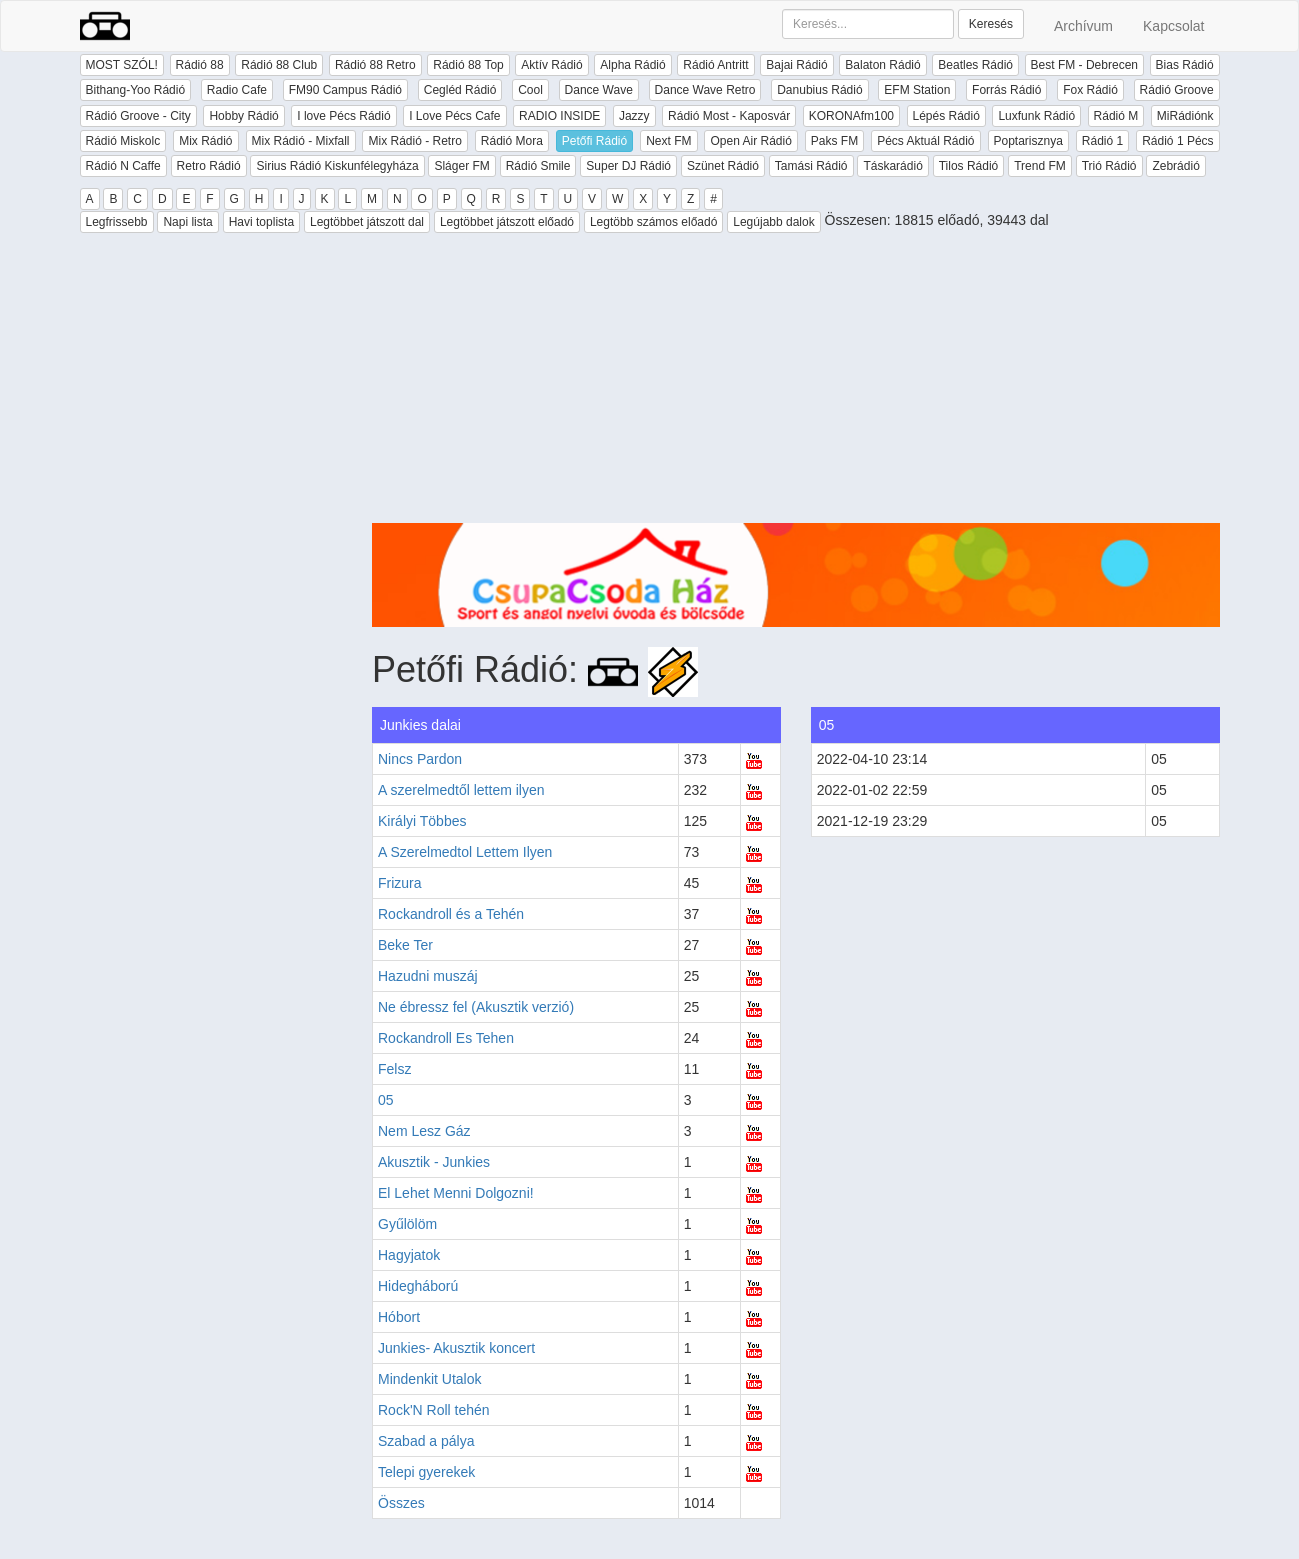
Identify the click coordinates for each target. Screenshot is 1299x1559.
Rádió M (1116, 116)
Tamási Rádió (811, 166)
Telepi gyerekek (426, 1472)
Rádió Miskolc (123, 141)
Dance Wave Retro (705, 90)
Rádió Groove (1177, 90)
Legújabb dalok (773, 222)
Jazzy (634, 116)
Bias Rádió (1185, 65)
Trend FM (1040, 166)
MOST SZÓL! (122, 65)
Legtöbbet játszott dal (367, 222)
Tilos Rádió (969, 166)
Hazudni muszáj (428, 976)
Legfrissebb (117, 222)
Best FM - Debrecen (1084, 65)
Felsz (394, 1069)
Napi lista (187, 222)
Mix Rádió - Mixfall (301, 141)
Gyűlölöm (407, 1224)
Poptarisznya (1028, 141)
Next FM (668, 141)
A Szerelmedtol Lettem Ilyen (465, 852)
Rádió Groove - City (138, 116)
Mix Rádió (205, 141)
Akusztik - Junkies (434, 1162)
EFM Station (917, 90)
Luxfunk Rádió (1036, 116)
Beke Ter (405, 945)
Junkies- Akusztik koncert (456, 1348)
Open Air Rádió (750, 141)
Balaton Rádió (882, 65)
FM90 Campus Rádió (345, 90)
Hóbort (399, 1317)
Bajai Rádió (796, 65)
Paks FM (834, 141)
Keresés (991, 24)
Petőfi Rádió (594, 141)
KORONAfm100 (851, 116)
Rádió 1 (1102, 141)
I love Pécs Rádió (343, 116)
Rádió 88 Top (468, 65)
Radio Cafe (237, 90)
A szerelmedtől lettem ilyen (461, 790)
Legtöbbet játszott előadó (507, 222)
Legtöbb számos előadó (653, 222)
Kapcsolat (1173, 26)
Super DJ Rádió (628, 166)
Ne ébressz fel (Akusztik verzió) (476, 1007)
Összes (401, 1503)
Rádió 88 (200, 65)
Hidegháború (418, 1286)
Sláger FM (461, 166)
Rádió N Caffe (123, 166)
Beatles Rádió (975, 65)
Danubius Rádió (819, 90)
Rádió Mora (512, 141)
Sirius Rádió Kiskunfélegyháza (337, 166)
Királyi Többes (422, 821)
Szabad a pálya (426, 1441)
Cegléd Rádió (460, 90)
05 (386, 1100)
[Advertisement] (796, 383)
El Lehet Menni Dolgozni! (456, 1193)
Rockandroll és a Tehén (451, 914)
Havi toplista (261, 222)
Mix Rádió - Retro (414, 141)
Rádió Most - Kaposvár (729, 116)
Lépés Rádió (946, 116)
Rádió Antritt (715, 65)
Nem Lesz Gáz (424, 1131)
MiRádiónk (1185, 116)
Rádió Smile (538, 166)
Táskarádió (892, 166)
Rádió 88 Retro (375, 65)
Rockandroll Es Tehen (446, 1038)
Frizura (400, 883)
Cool (530, 90)
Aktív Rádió (551, 65)
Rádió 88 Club (279, 65)
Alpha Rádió (632, 65)
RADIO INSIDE (559, 116)
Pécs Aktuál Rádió (925, 141)
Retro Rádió (209, 166)
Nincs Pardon (420, 759)
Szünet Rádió (723, 166)
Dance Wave (599, 90)
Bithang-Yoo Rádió (136, 90)
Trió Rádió (1109, 166)
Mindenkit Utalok (430, 1379)
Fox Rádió (1090, 90)
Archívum (1083, 26)
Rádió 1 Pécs (1177, 141)
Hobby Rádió (243, 116)
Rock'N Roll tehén (434, 1410)
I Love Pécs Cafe (454, 116)
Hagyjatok (409, 1255)
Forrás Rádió (1006, 90)
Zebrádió (1175, 166)
